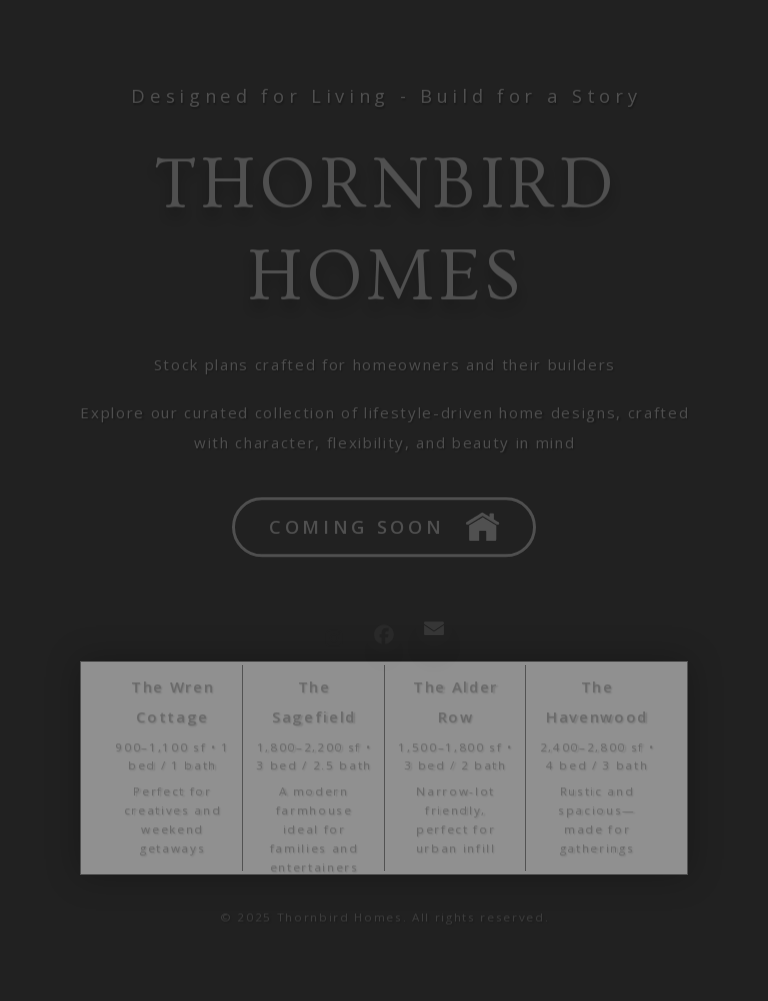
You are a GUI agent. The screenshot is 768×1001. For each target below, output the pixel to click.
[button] (384, 528)
